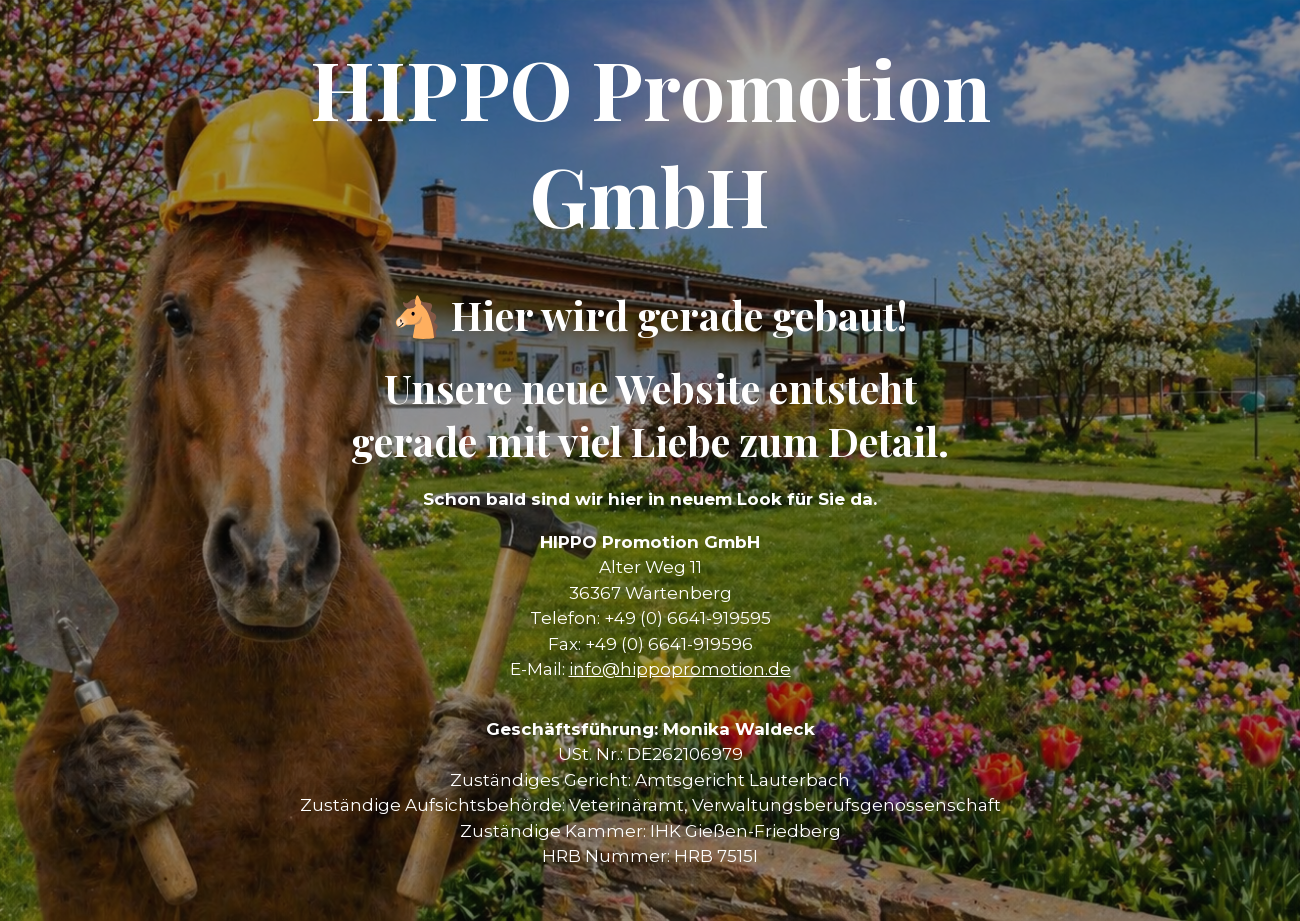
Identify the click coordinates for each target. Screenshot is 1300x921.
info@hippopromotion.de (680, 669)
